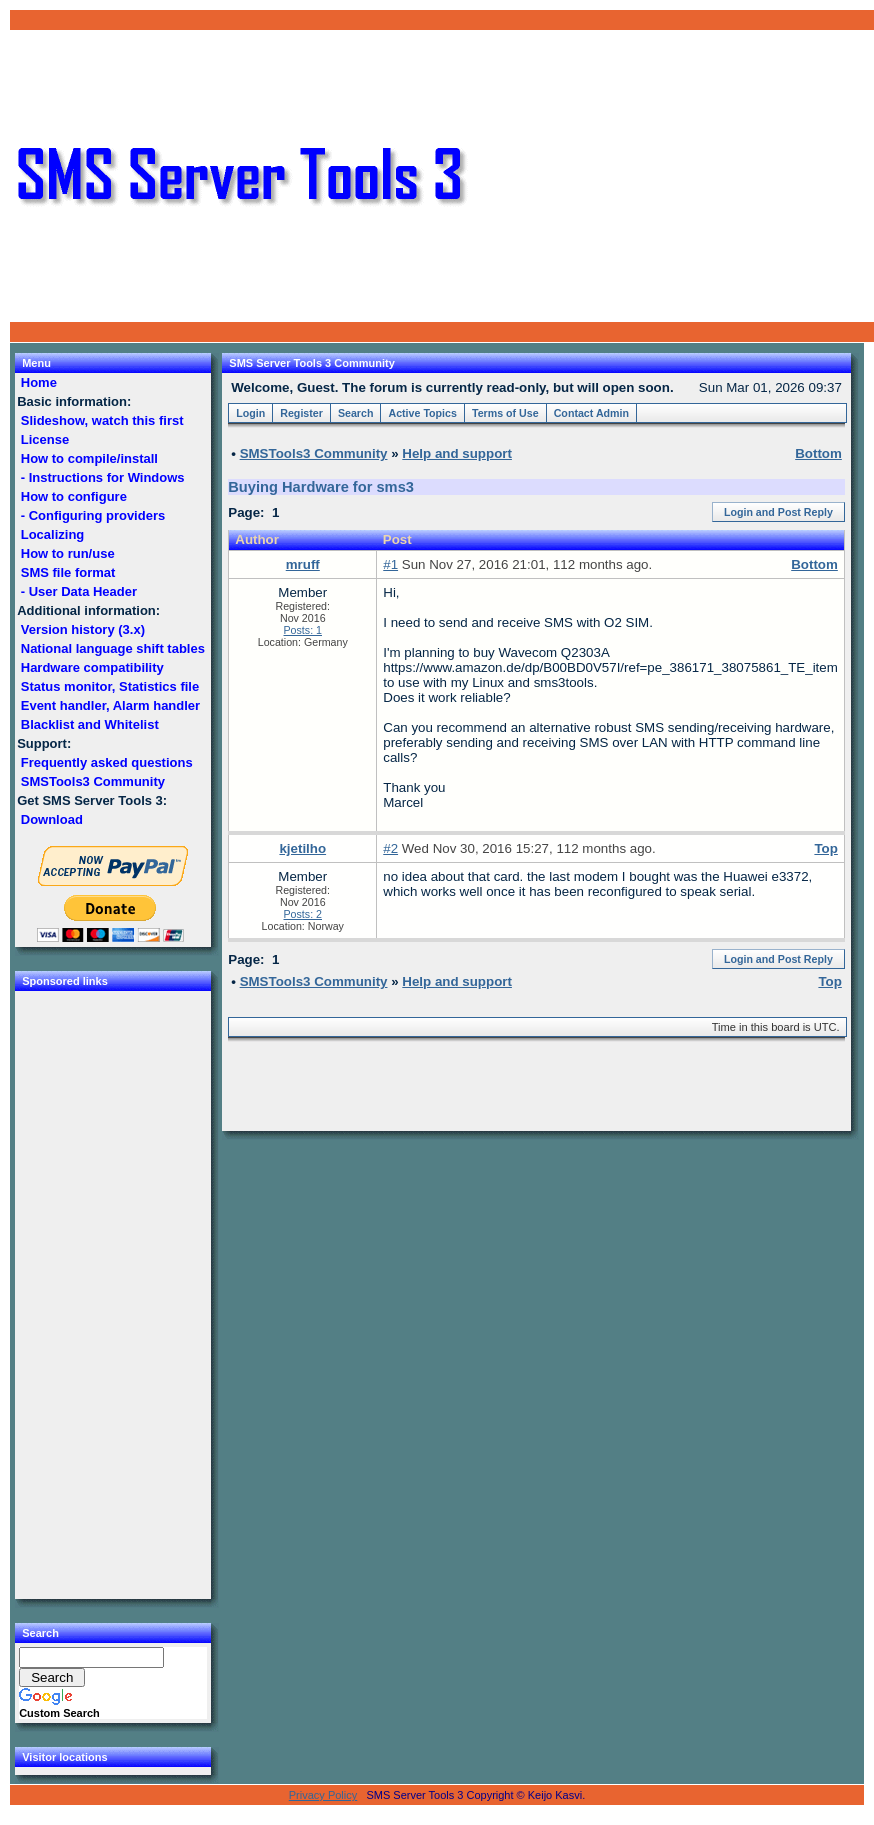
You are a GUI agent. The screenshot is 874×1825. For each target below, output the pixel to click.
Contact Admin (591, 413)
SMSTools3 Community (92, 781)
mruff (303, 564)
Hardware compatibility (92, 667)
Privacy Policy (323, 1795)
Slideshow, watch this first (102, 420)
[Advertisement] (671, 176)
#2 (390, 848)
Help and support (457, 453)
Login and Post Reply (778, 512)
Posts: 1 (303, 630)
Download (51, 819)
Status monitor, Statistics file (110, 686)
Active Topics (422, 413)
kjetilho (302, 848)
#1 (390, 564)
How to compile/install (89, 458)
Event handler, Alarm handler (110, 705)
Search (356, 413)
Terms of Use (505, 413)
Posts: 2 (303, 914)
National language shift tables (112, 648)
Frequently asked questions (106, 762)
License (45, 439)
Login (250, 413)
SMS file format (68, 572)
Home (38, 382)
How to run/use (67, 553)
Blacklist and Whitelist (89, 724)
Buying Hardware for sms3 (321, 487)
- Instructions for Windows (102, 477)
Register (301, 413)
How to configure (73, 496)
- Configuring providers (93, 515)
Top (825, 848)
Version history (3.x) (83, 629)
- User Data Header (79, 591)
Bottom (814, 564)
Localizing (52, 534)
